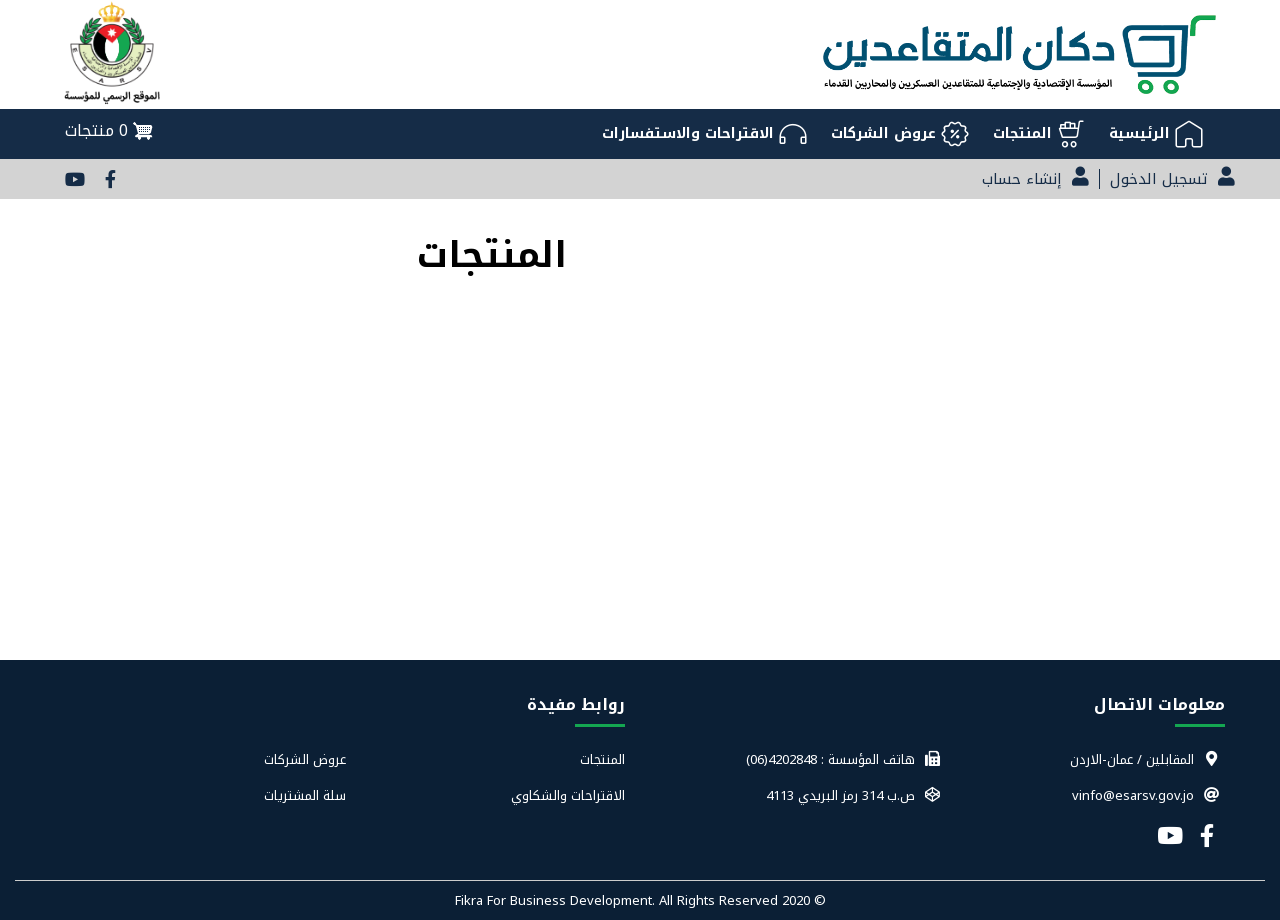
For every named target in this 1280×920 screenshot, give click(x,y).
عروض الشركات (305, 760)
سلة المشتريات (305, 796)
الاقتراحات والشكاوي (568, 796)
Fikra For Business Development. (557, 900)
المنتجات (602, 760)
